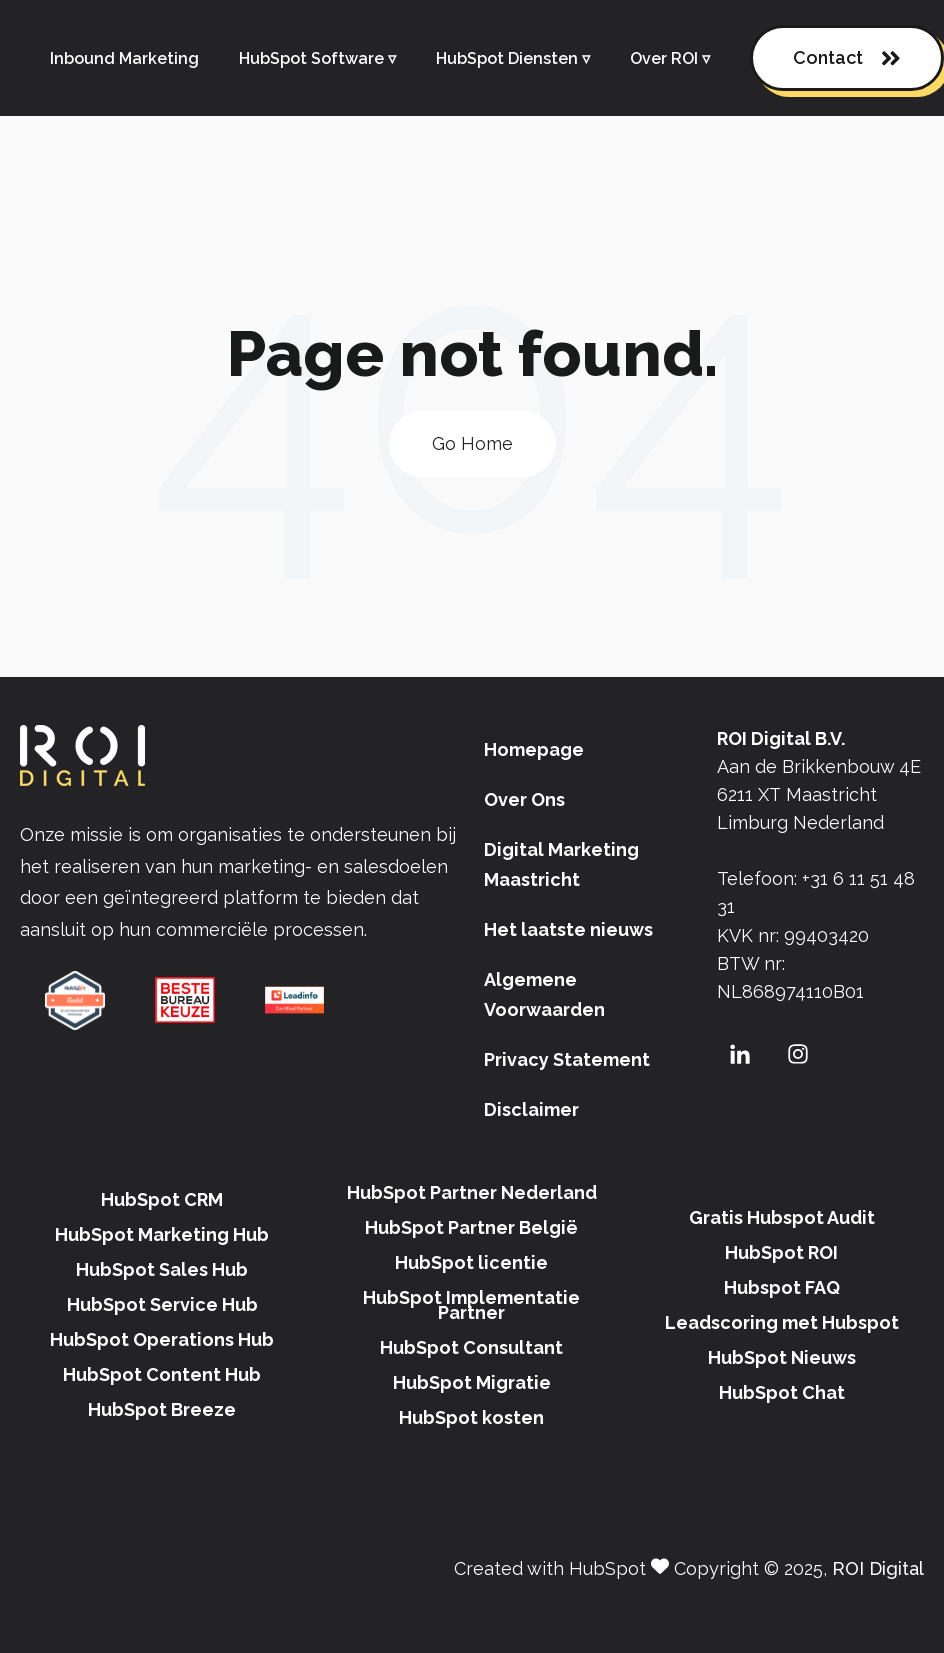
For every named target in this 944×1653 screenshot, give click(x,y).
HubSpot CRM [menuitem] (162, 1199)
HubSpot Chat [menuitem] (782, 1392)
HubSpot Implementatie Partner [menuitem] (471, 1305)
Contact (847, 58)
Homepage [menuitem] (534, 749)
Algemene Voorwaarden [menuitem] (544, 994)
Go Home (472, 443)
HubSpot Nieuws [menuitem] (782, 1357)
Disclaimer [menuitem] (531, 1109)
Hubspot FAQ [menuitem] (782, 1287)
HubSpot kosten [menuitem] (471, 1417)
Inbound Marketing (124, 58)
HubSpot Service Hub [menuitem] (162, 1304)
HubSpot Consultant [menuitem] (471, 1347)
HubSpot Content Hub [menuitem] (162, 1374)
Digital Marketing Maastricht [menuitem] (561, 864)
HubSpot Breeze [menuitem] (162, 1409)
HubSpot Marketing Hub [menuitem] (162, 1234)
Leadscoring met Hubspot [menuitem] (782, 1322)
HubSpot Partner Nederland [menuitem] (472, 1192)
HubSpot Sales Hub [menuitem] (162, 1269)
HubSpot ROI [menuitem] (781, 1252)
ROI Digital (878, 1568)
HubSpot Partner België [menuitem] (471, 1227)
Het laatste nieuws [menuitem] (568, 929)
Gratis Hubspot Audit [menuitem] (782, 1217)
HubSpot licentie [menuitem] (471, 1262)
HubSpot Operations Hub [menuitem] (162, 1339)
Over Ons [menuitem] (524, 799)
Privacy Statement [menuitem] (567, 1059)
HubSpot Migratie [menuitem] (472, 1382)
